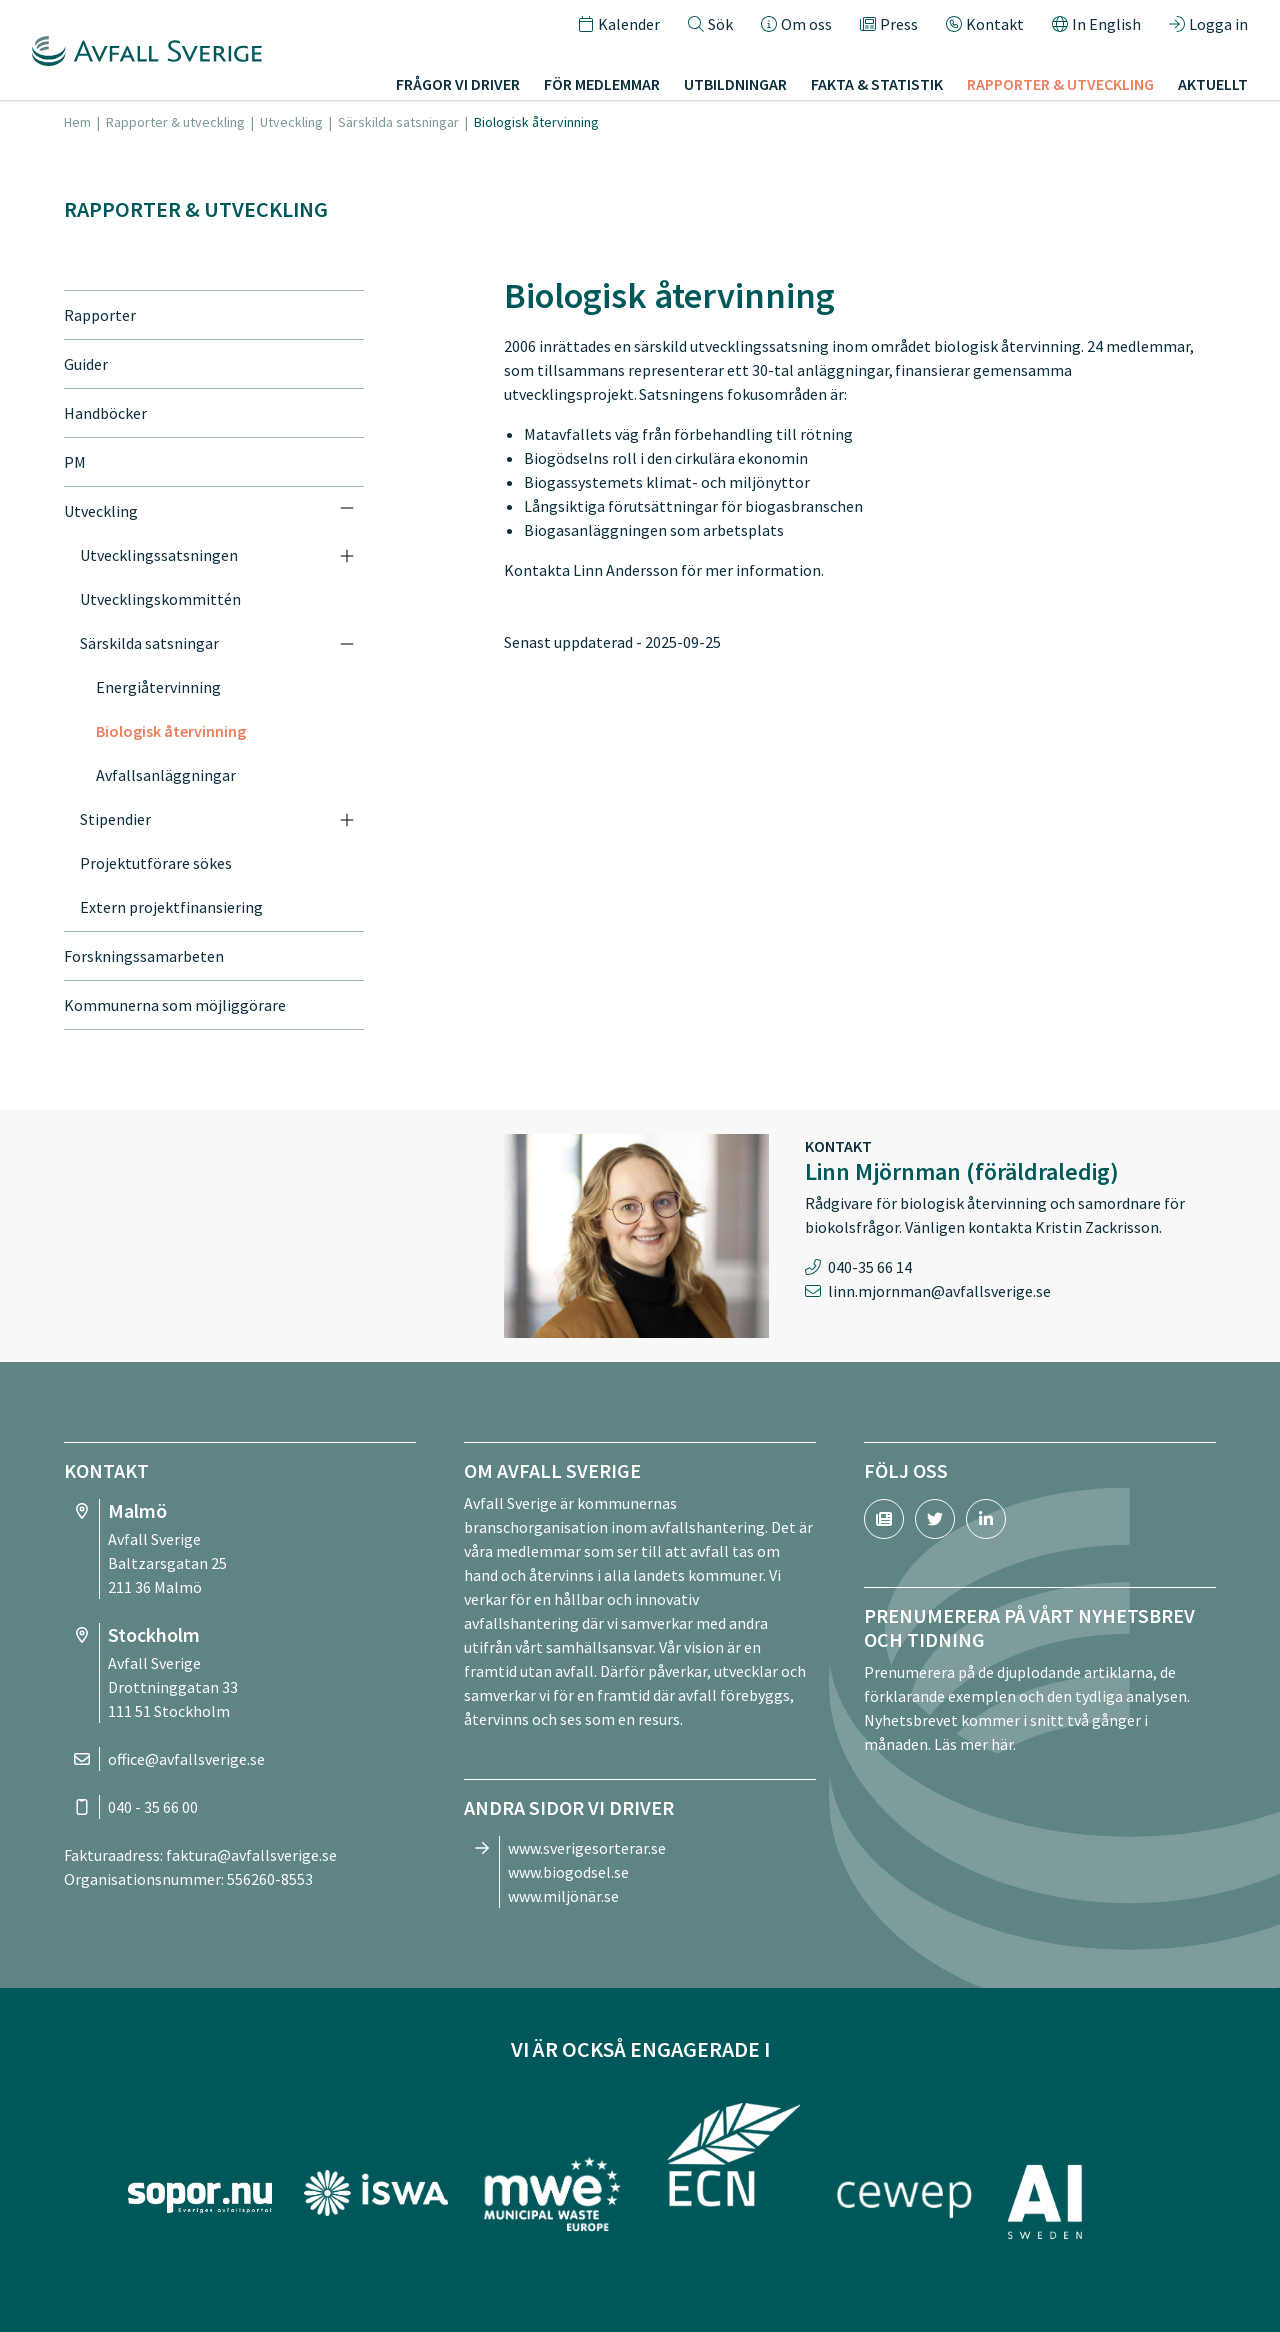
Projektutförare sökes (156, 863)
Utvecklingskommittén (160, 599)
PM (75, 462)
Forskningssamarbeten (144, 956)
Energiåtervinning (158, 687)
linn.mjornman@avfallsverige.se (939, 1291)
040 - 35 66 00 (153, 1807)
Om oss (796, 24)
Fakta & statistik (877, 84)
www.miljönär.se (563, 1896)
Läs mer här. (975, 1744)
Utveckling (291, 122)
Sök (710, 24)
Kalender (619, 24)
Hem (77, 122)
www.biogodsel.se (568, 1872)
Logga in (1208, 24)
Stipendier (115, 819)
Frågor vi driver (458, 84)
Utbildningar (735, 84)
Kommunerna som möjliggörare (175, 1005)
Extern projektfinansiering (171, 907)
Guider (86, 364)
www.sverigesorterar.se (587, 1848)
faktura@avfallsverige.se (251, 1855)
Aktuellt (1213, 84)
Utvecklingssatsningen (159, 555)
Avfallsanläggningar (166, 775)
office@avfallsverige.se (186, 1759)
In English (1096, 24)
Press (889, 24)
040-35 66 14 (870, 1267)
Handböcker (105, 413)
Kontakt (985, 24)
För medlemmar (602, 84)
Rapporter (100, 315)
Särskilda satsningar (398, 122)
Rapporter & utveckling (1060, 84)
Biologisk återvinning (171, 731)
